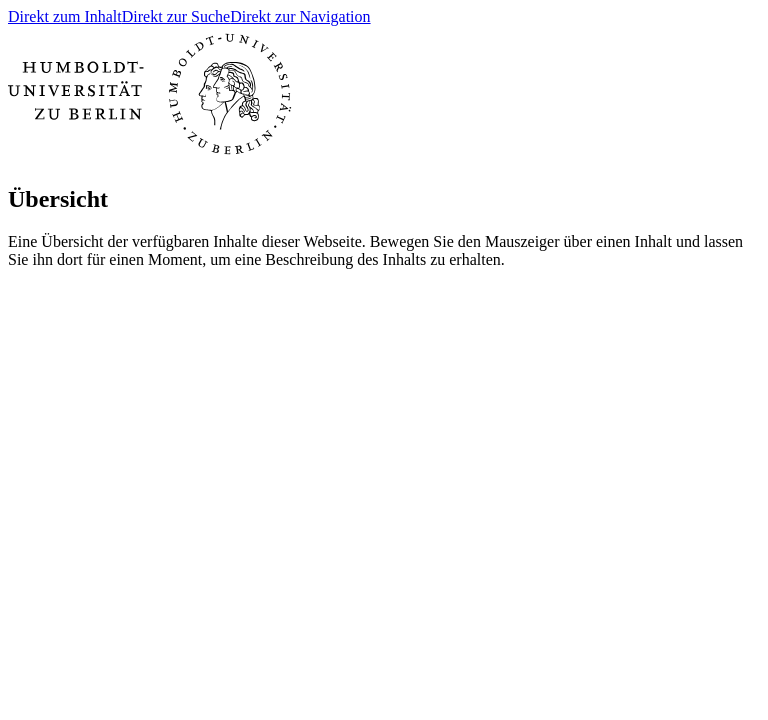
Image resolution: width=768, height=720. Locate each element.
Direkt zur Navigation (300, 16)
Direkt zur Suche (176, 16)
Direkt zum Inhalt (65, 16)
